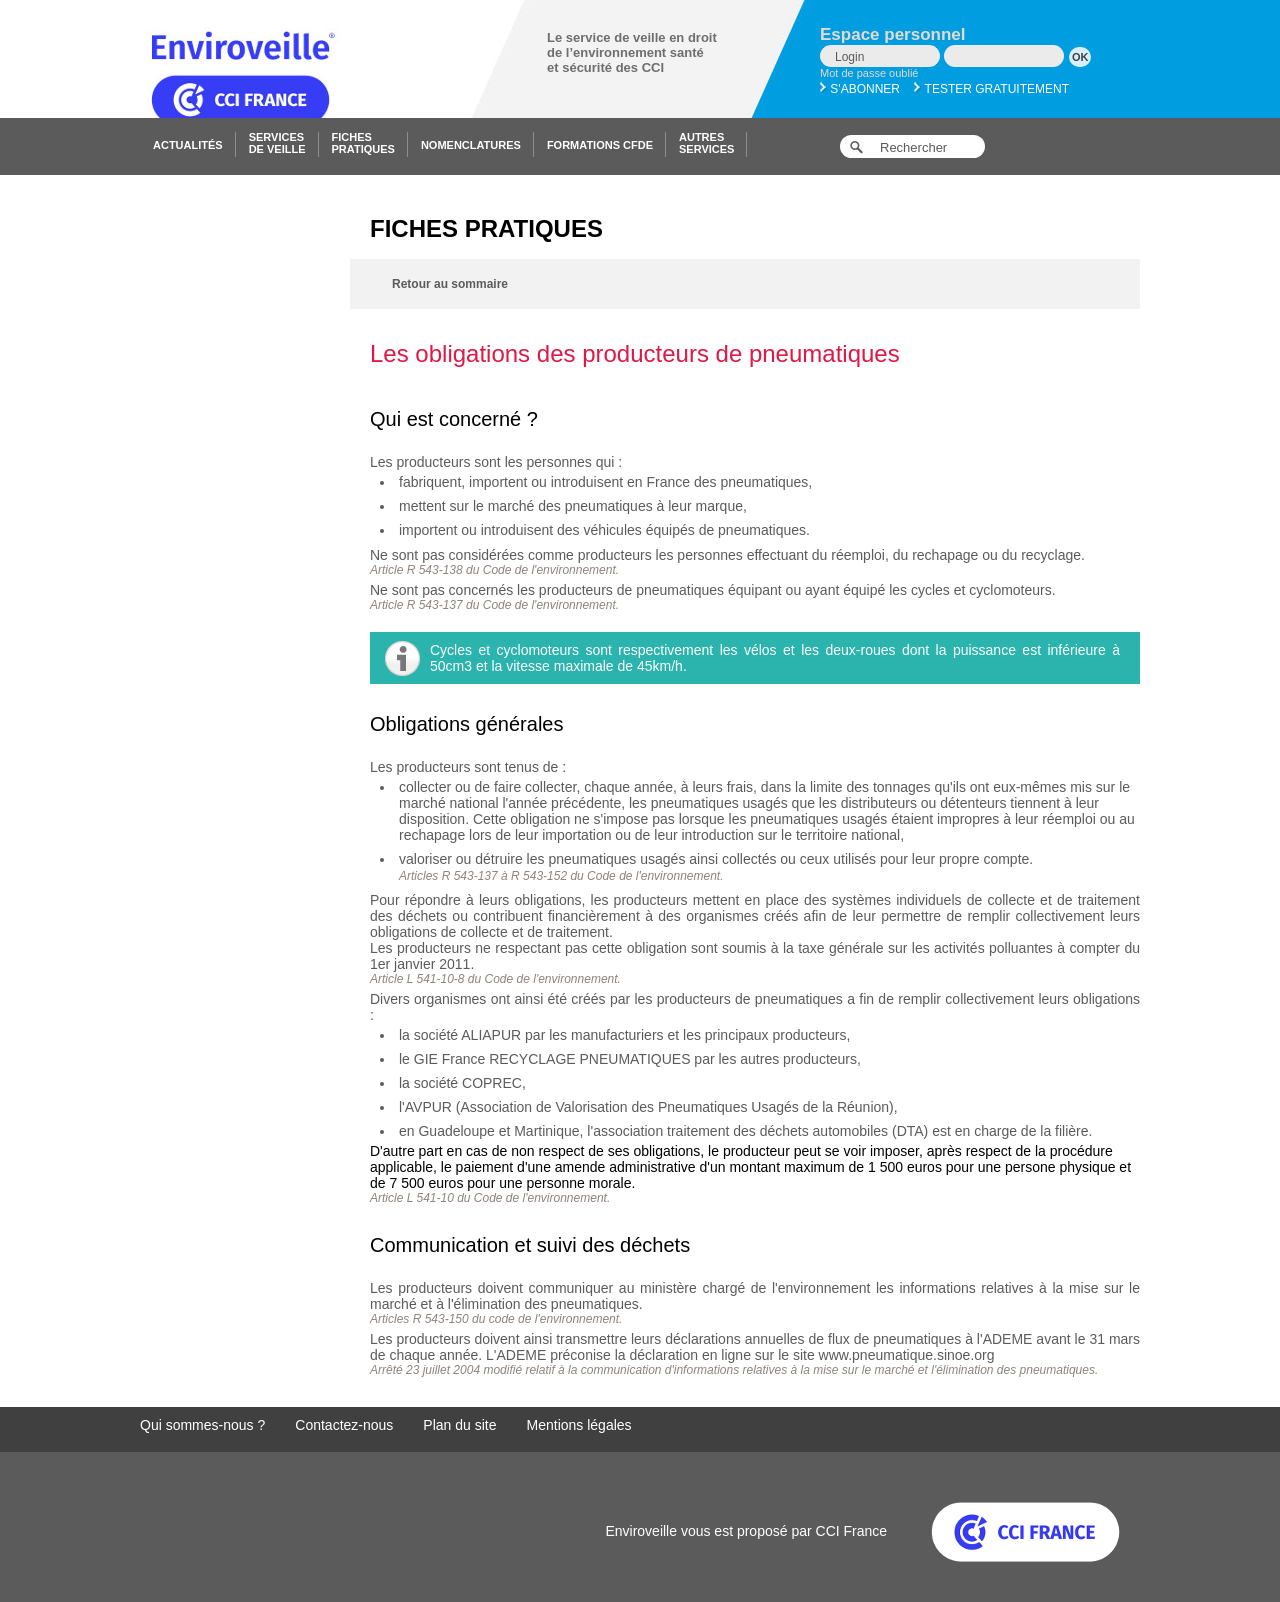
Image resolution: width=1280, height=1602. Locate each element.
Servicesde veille (277, 143)
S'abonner (860, 89)
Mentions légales (579, 1425)
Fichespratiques (363, 143)
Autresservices (706, 143)
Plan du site (459, 1425)
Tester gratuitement (991, 89)
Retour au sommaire (450, 284)
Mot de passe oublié (869, 73)
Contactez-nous (344, 1425)
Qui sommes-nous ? (202, 1425)
